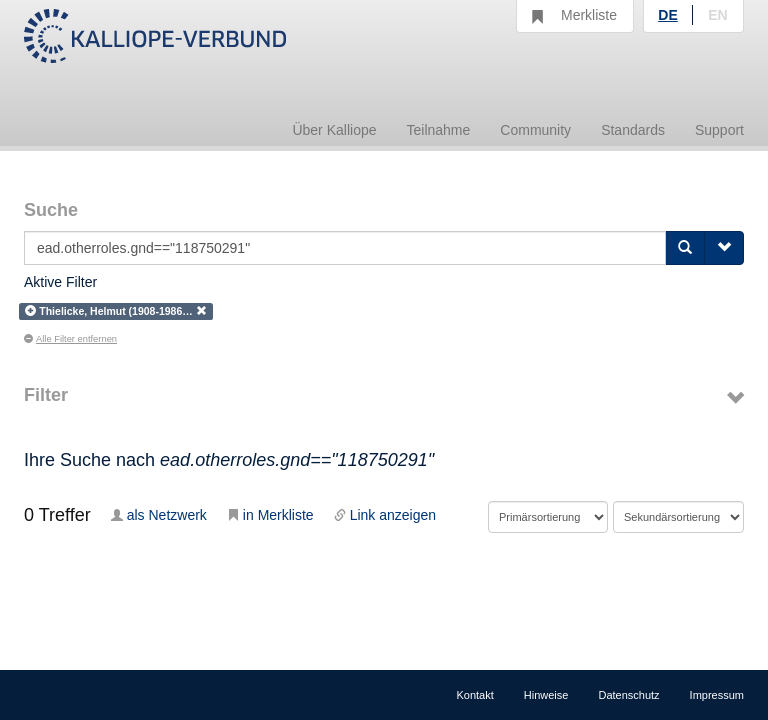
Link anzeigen (385, 515)
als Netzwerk (159, 515)
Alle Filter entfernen (70, 339)
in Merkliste (270, 515)
